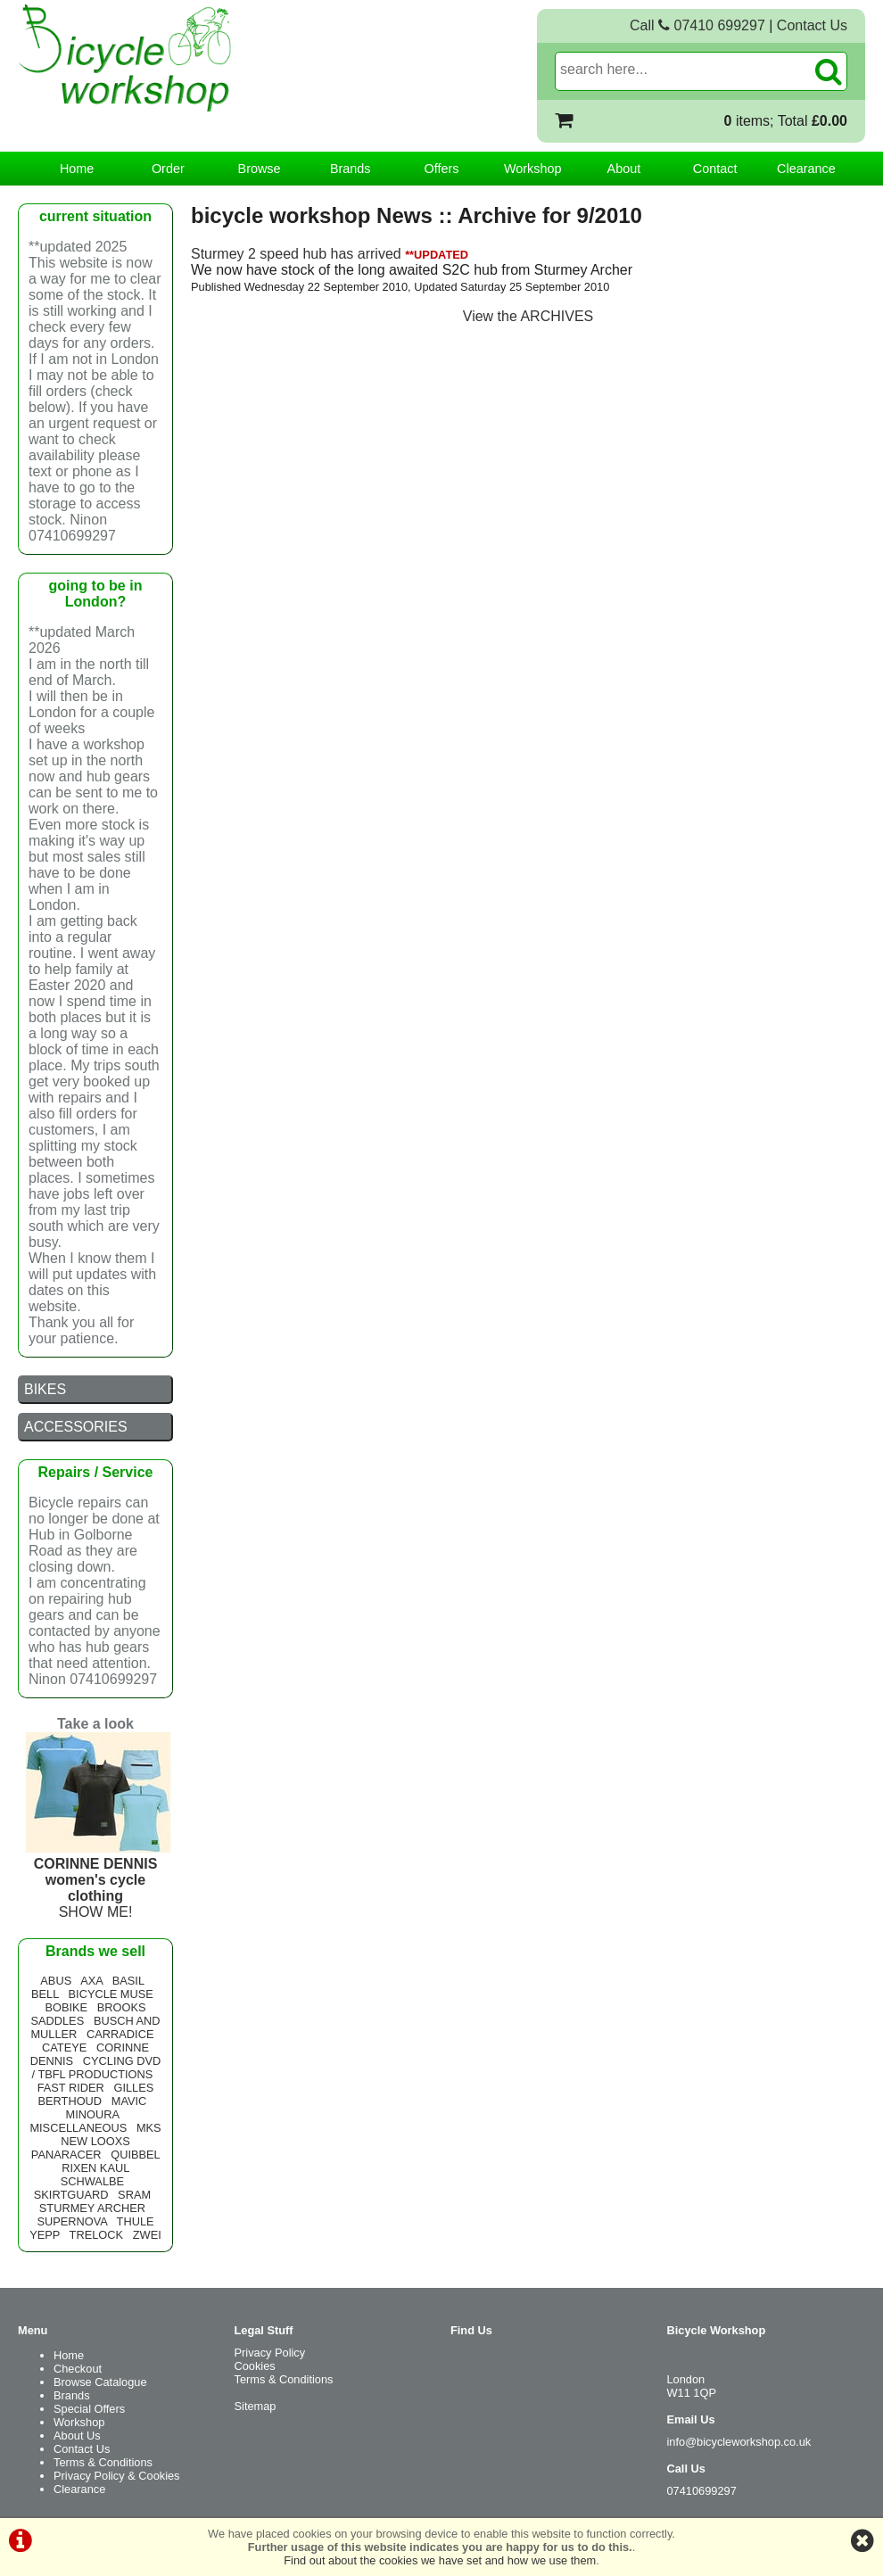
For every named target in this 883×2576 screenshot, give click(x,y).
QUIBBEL (135, 2154)
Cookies (255, 2366)
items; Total (785, 120)
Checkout (78, 2368)
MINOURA (93, 2114)
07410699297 (702, 2491)
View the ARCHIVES (528, 316)
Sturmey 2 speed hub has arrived (296, 253)
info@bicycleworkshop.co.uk (739, 2441)
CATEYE (64, 2047)
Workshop (533, 168)
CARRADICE (120, 2034)
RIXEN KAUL (95, 2168)
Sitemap (255, 2406)
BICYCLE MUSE (111, 1994)
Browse (259, 168)
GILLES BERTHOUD (96, 2094)
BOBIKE (66, 2007)
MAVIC (129, 2101)
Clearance (806, 168)
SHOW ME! (98, 1880)
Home (77, 168)
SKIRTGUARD (71, 2194)
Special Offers (89, 2408)
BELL (45, 1994)
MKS (148, 2127)
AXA (91, 1980)
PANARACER (66, 2154)
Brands (350, 168)
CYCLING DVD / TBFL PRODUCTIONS (96, 2067)
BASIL (128, 1980)
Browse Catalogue (100, 2382)
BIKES (45, 1389)
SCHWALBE (92, 2181)
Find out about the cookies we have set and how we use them (440, 2560)
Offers (442, 168)
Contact (715, 168)
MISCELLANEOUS (78, 2127)
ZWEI (147, 2235)
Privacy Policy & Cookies (117, 2475)
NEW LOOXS (95, 2141)
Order (168, 168)
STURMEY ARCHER (92, 2208)
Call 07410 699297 (697, 25)
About (624, 168)
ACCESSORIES (76, 1426)
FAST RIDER (70, 2087)
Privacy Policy (270, 2352)
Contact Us (812, 25)
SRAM (134, 2194)
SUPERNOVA (72, 2221)
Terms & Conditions (103, 2462)
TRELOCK (96, 2235)
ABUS (55, 1980)
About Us (77, 2435)
